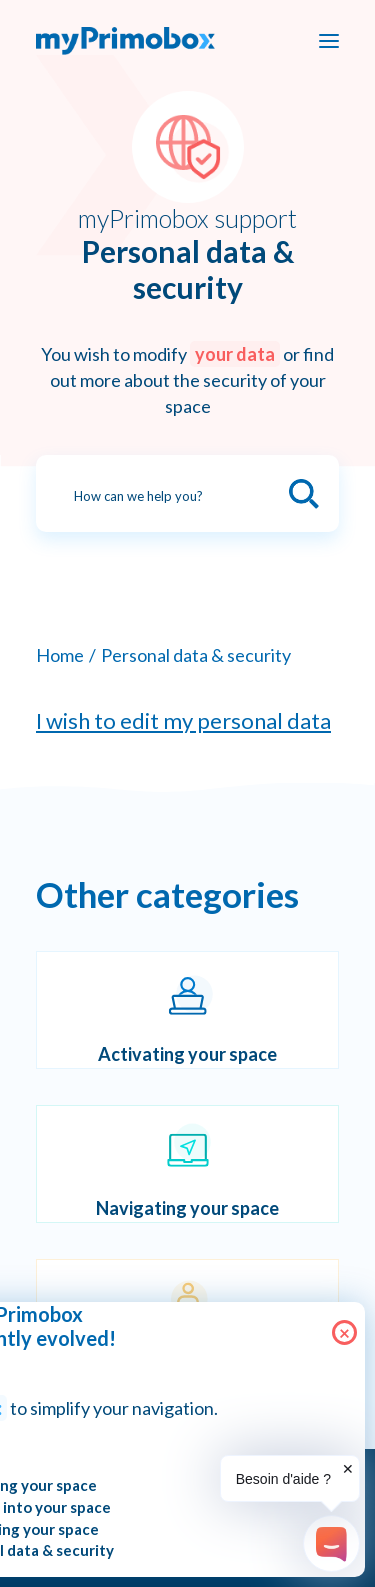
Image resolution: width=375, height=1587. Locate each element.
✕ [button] (348, 1469)
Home (60, 655)
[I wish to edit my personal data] (187, 721)
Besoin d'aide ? (283, 1479)
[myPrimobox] (125, 41)
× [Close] (344, 1332)
